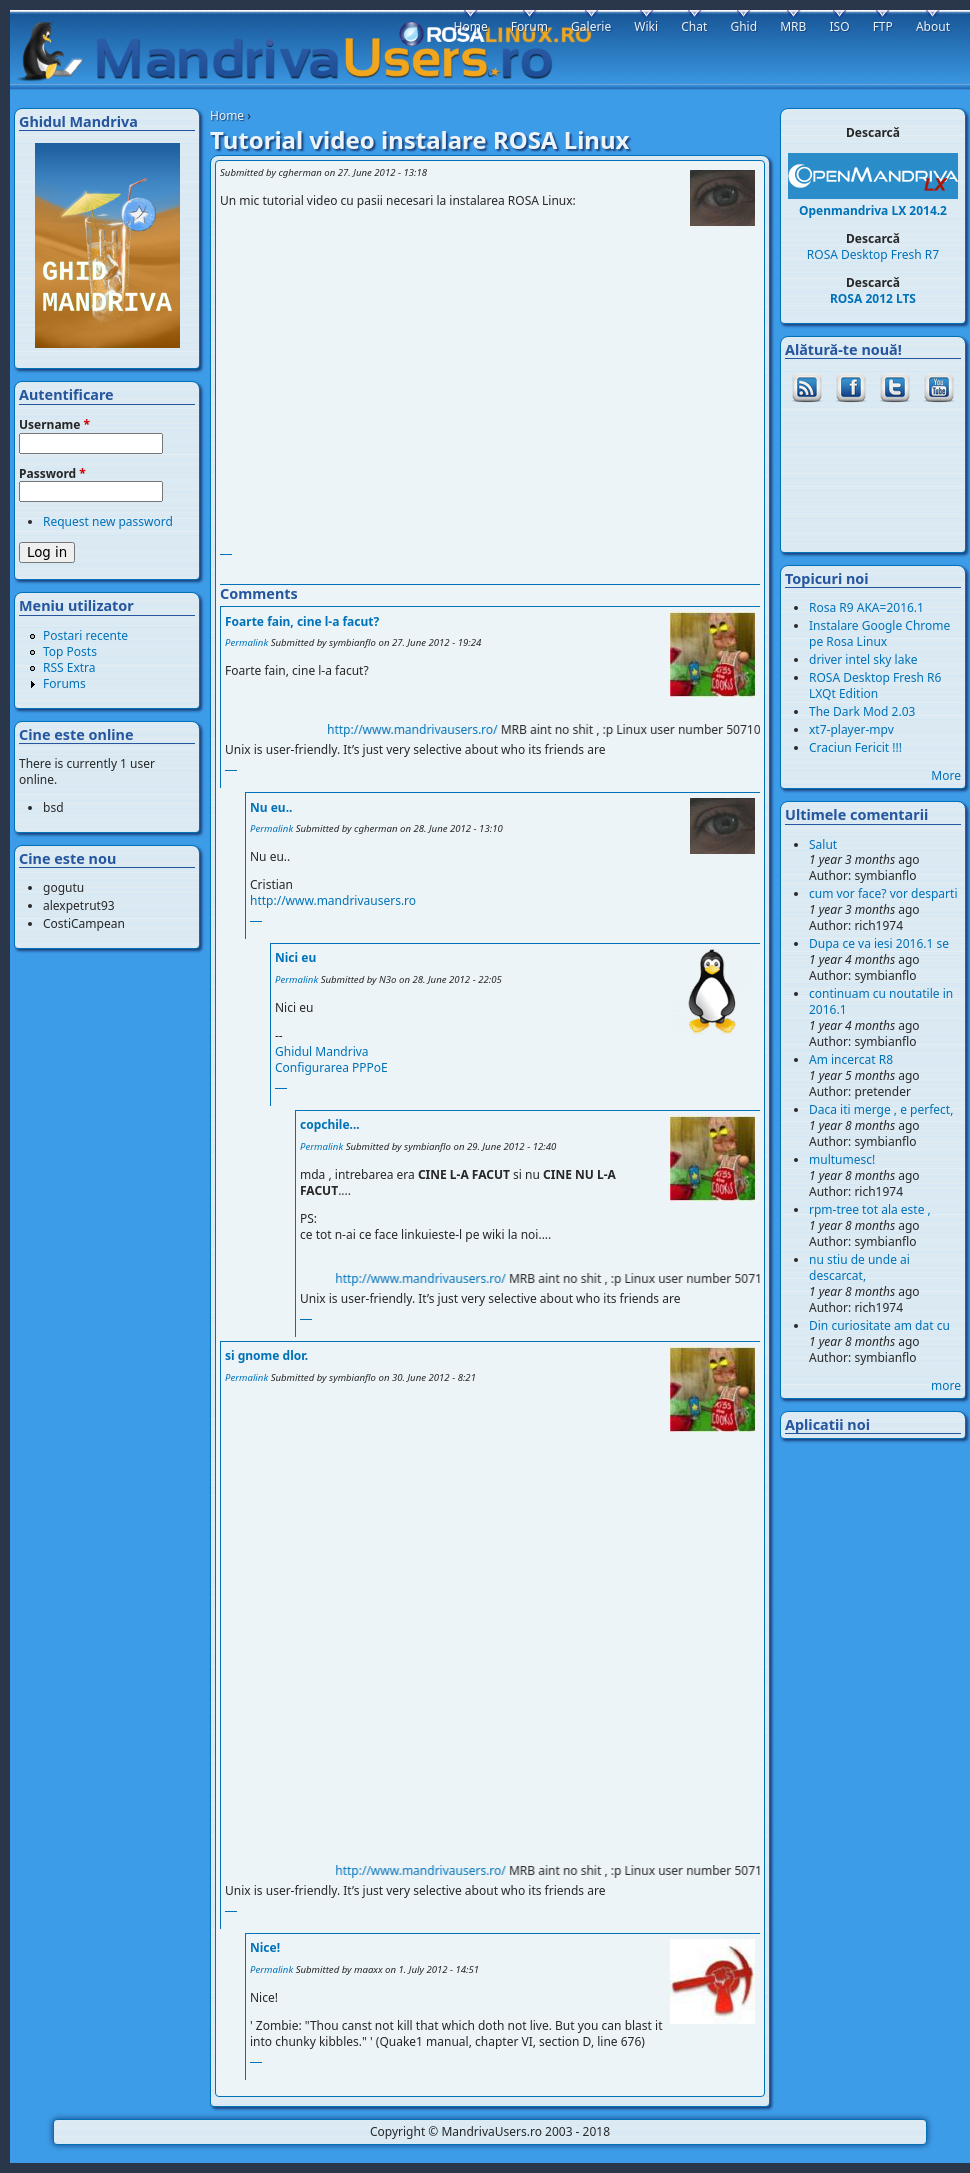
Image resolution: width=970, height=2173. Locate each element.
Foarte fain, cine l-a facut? (302, 621)
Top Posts (70, 651)
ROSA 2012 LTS (873, 298)
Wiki (646, 26)
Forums (64, 683)
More (946, 775)
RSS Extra (69, 667)
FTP (883, 26)
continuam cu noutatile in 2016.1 (881, 1001)
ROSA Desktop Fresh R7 (873, 254)
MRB (793, 26)
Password (52, 474)
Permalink (246, 642)
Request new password (108, 521)
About (933, 26)
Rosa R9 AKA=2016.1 (866, 607)
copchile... (330, 1124)
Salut (823, 844)
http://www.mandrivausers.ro (333, 900)
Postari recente (85, 635)
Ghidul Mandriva (322, 1051)
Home (227, 115)
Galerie (591, 26)
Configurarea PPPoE (331, 1067)
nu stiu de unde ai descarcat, (859, 1267)
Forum (529, 26)
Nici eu (295, 957)
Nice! (265, 1947)
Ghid (743, 26)
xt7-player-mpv (851, 729)
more (946, 1385)
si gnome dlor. (266, 1355)
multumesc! (842, 1159)
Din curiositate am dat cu (879, 1325)
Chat (694, 26)
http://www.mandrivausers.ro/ (427, 729)
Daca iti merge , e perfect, (881, 1109)
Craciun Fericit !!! (855, 747)
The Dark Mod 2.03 (862, 711)
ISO (839, 26)
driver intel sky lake (863, 659)
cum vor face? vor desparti (883, 893)
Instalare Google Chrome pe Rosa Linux (879, 633)
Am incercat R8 (851, 1059)
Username (54, 425)
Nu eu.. (271, 807)
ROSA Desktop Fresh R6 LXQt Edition (875, 685)
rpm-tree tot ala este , (870, 1209)
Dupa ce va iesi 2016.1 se (879, 943)
